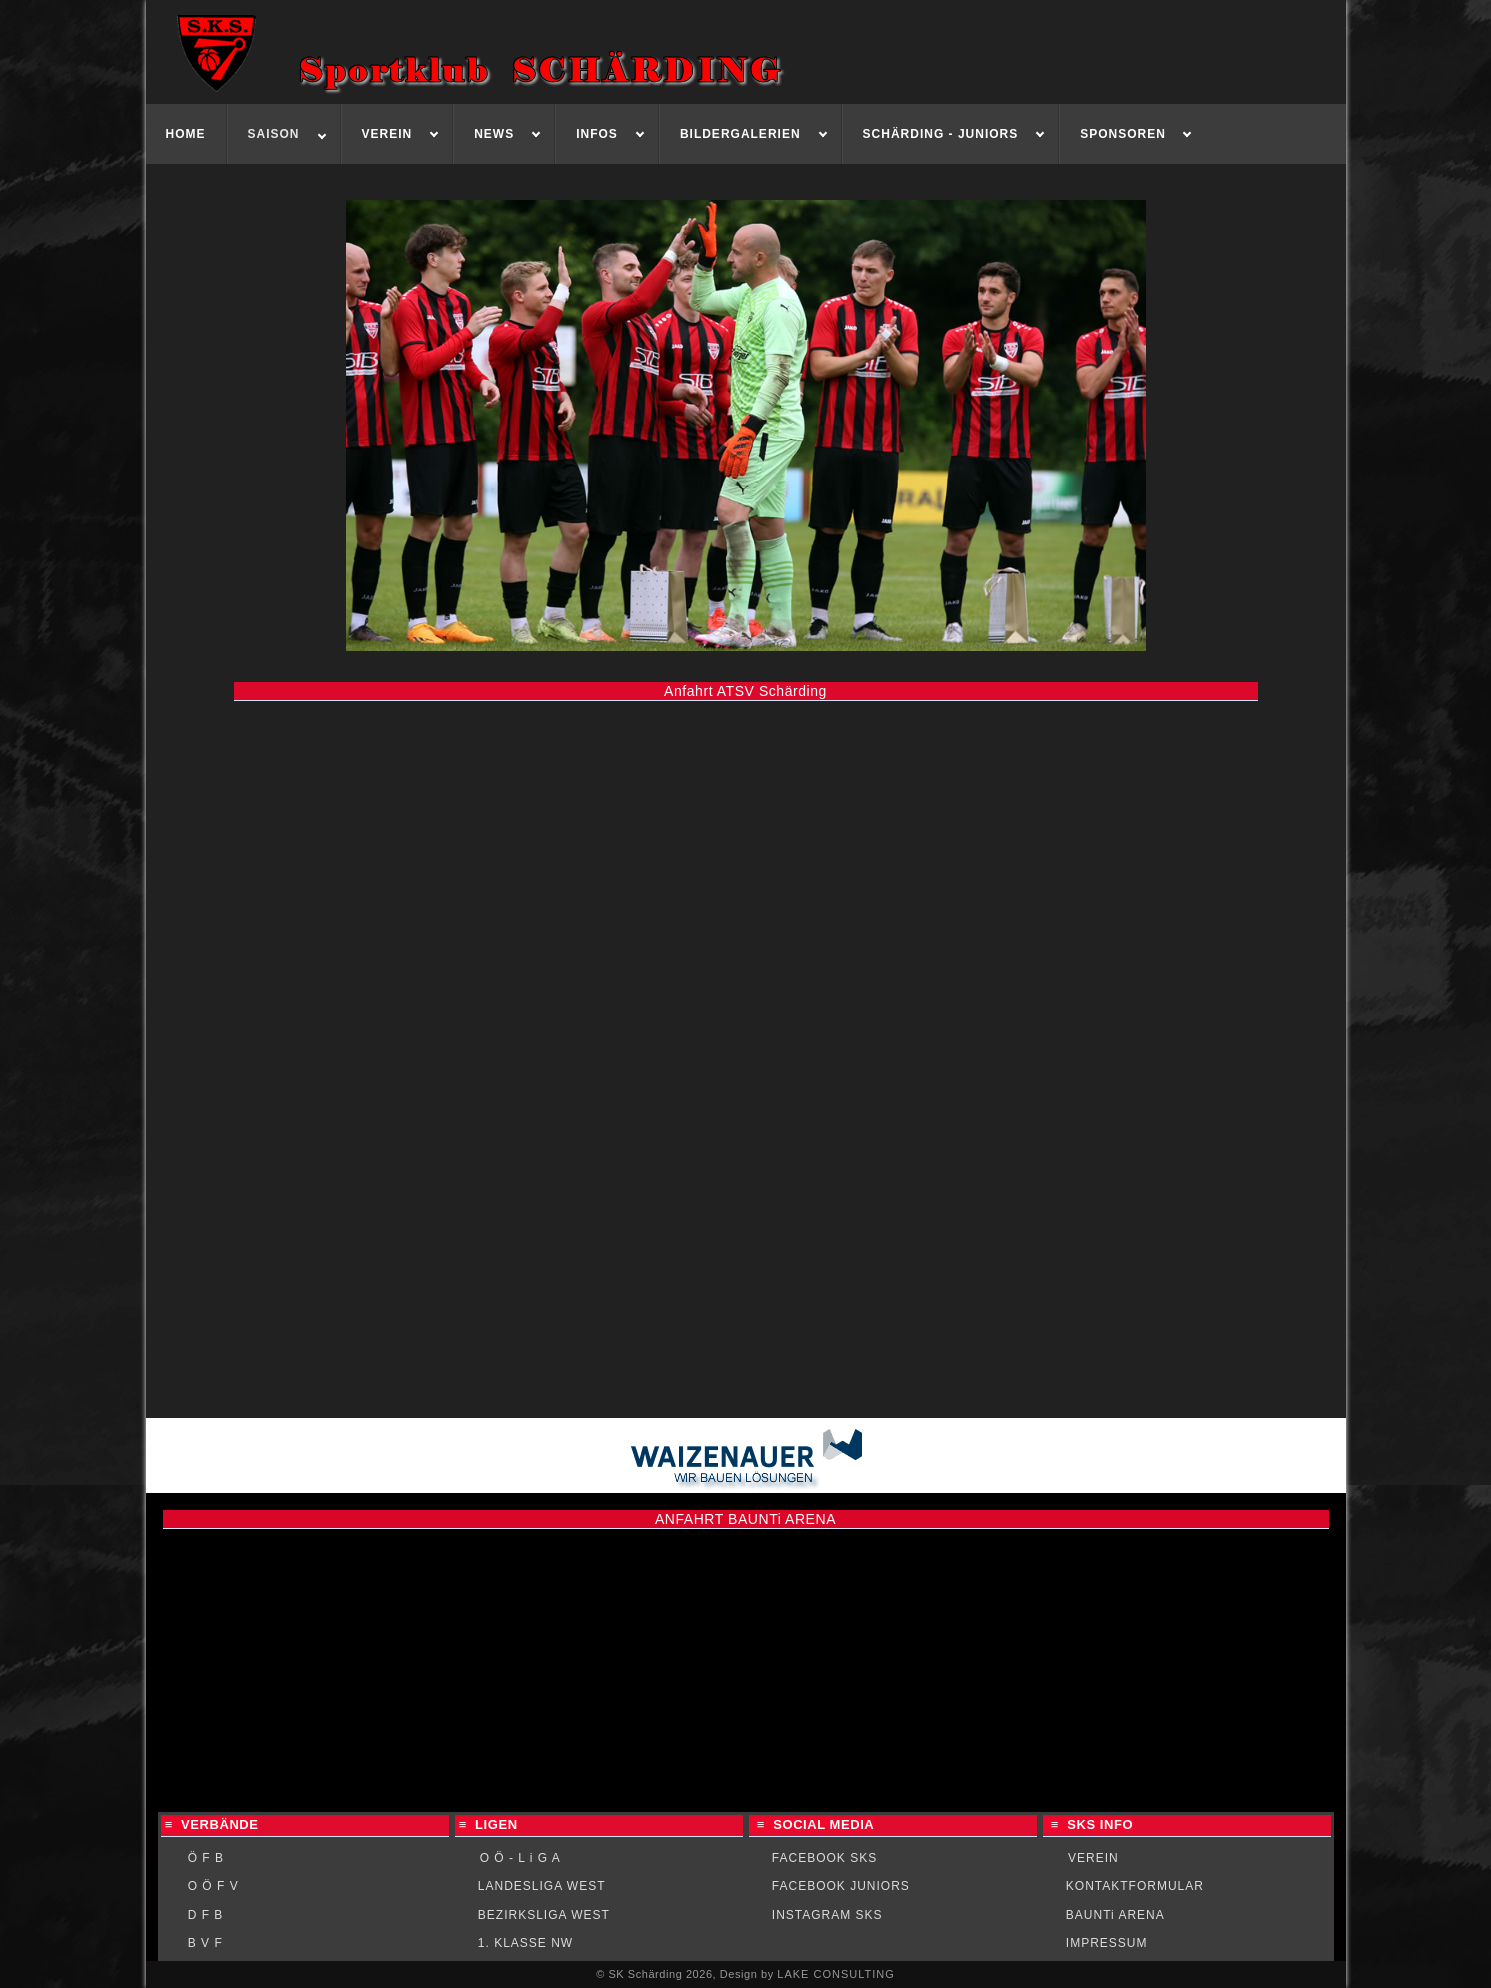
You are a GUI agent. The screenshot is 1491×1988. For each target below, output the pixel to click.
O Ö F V (213, 1886)
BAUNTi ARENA (1115, 1915)
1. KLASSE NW (525, 1943)
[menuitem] (186, 134)
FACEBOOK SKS (824, 1858)
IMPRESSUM (1107, 1943)
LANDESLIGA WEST (542, 1886)
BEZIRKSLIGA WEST (544, 1915)
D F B (206, 1915)
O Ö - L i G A (520, 1858)
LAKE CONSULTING (836, 1974)
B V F (205, 1943)
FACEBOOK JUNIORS (841, 1886)
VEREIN (1093, 1858)
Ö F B (206, 1858)
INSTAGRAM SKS (827, 1915)
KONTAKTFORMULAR (1135, 1886)
